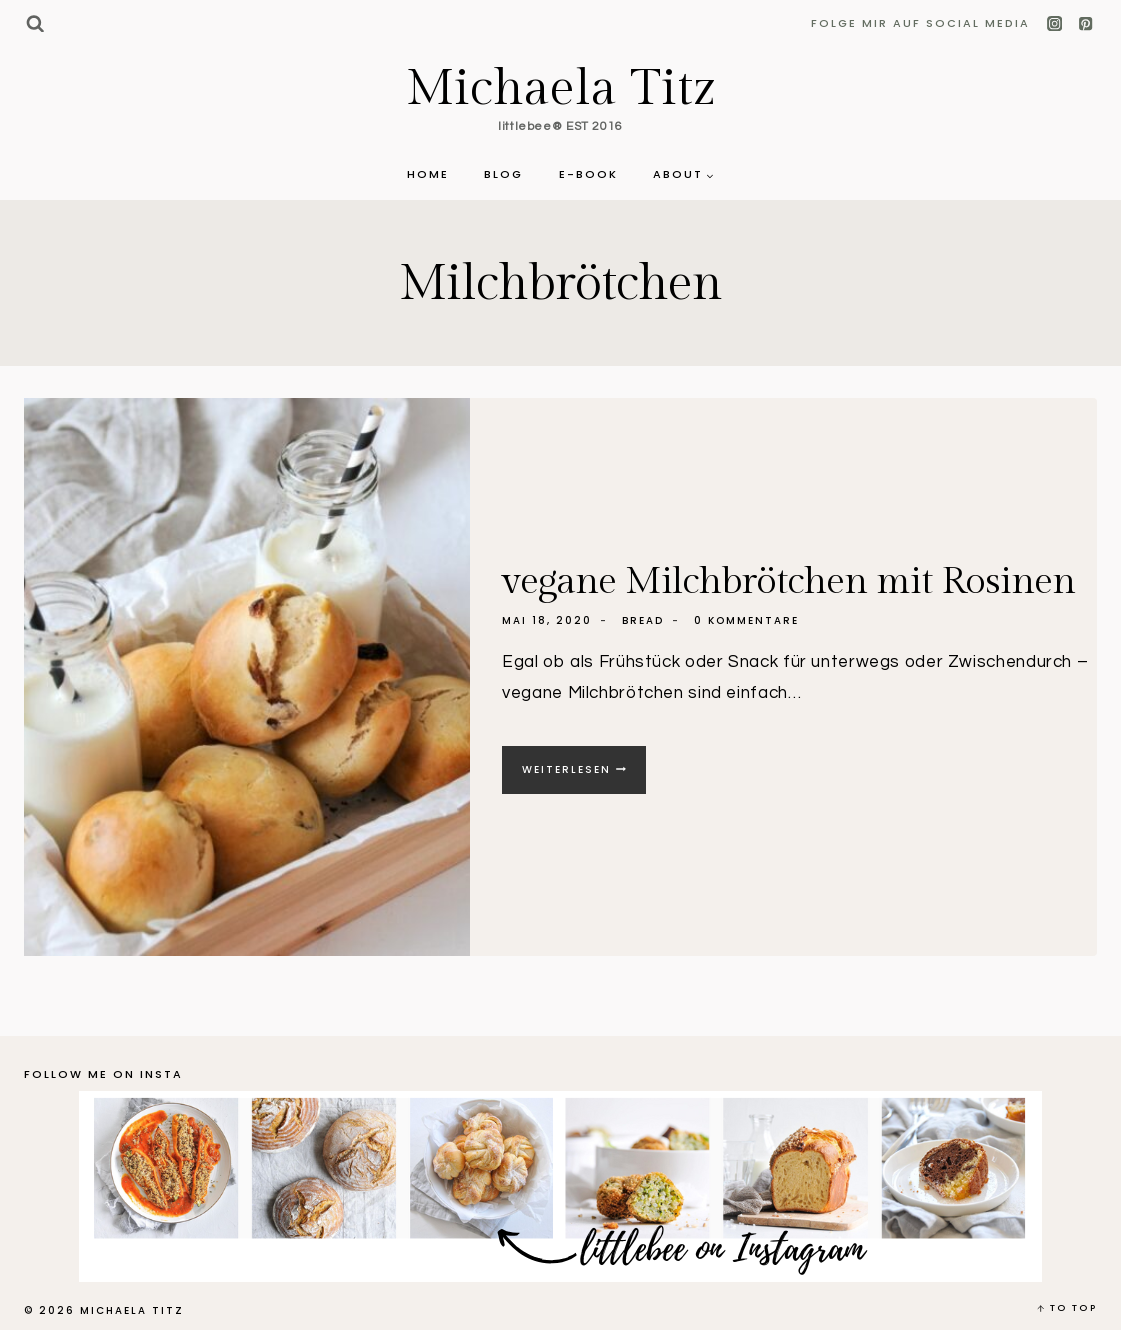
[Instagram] (1055, 24)
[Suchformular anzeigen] (34, 23)
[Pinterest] (1085, 24)
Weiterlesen (584, 777)
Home (428, 174)
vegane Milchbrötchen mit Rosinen (788, 581)
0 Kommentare (746, 620)
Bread (643, 620)
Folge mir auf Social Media (920, 23)
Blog (503, 174)
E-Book (588, 174)
